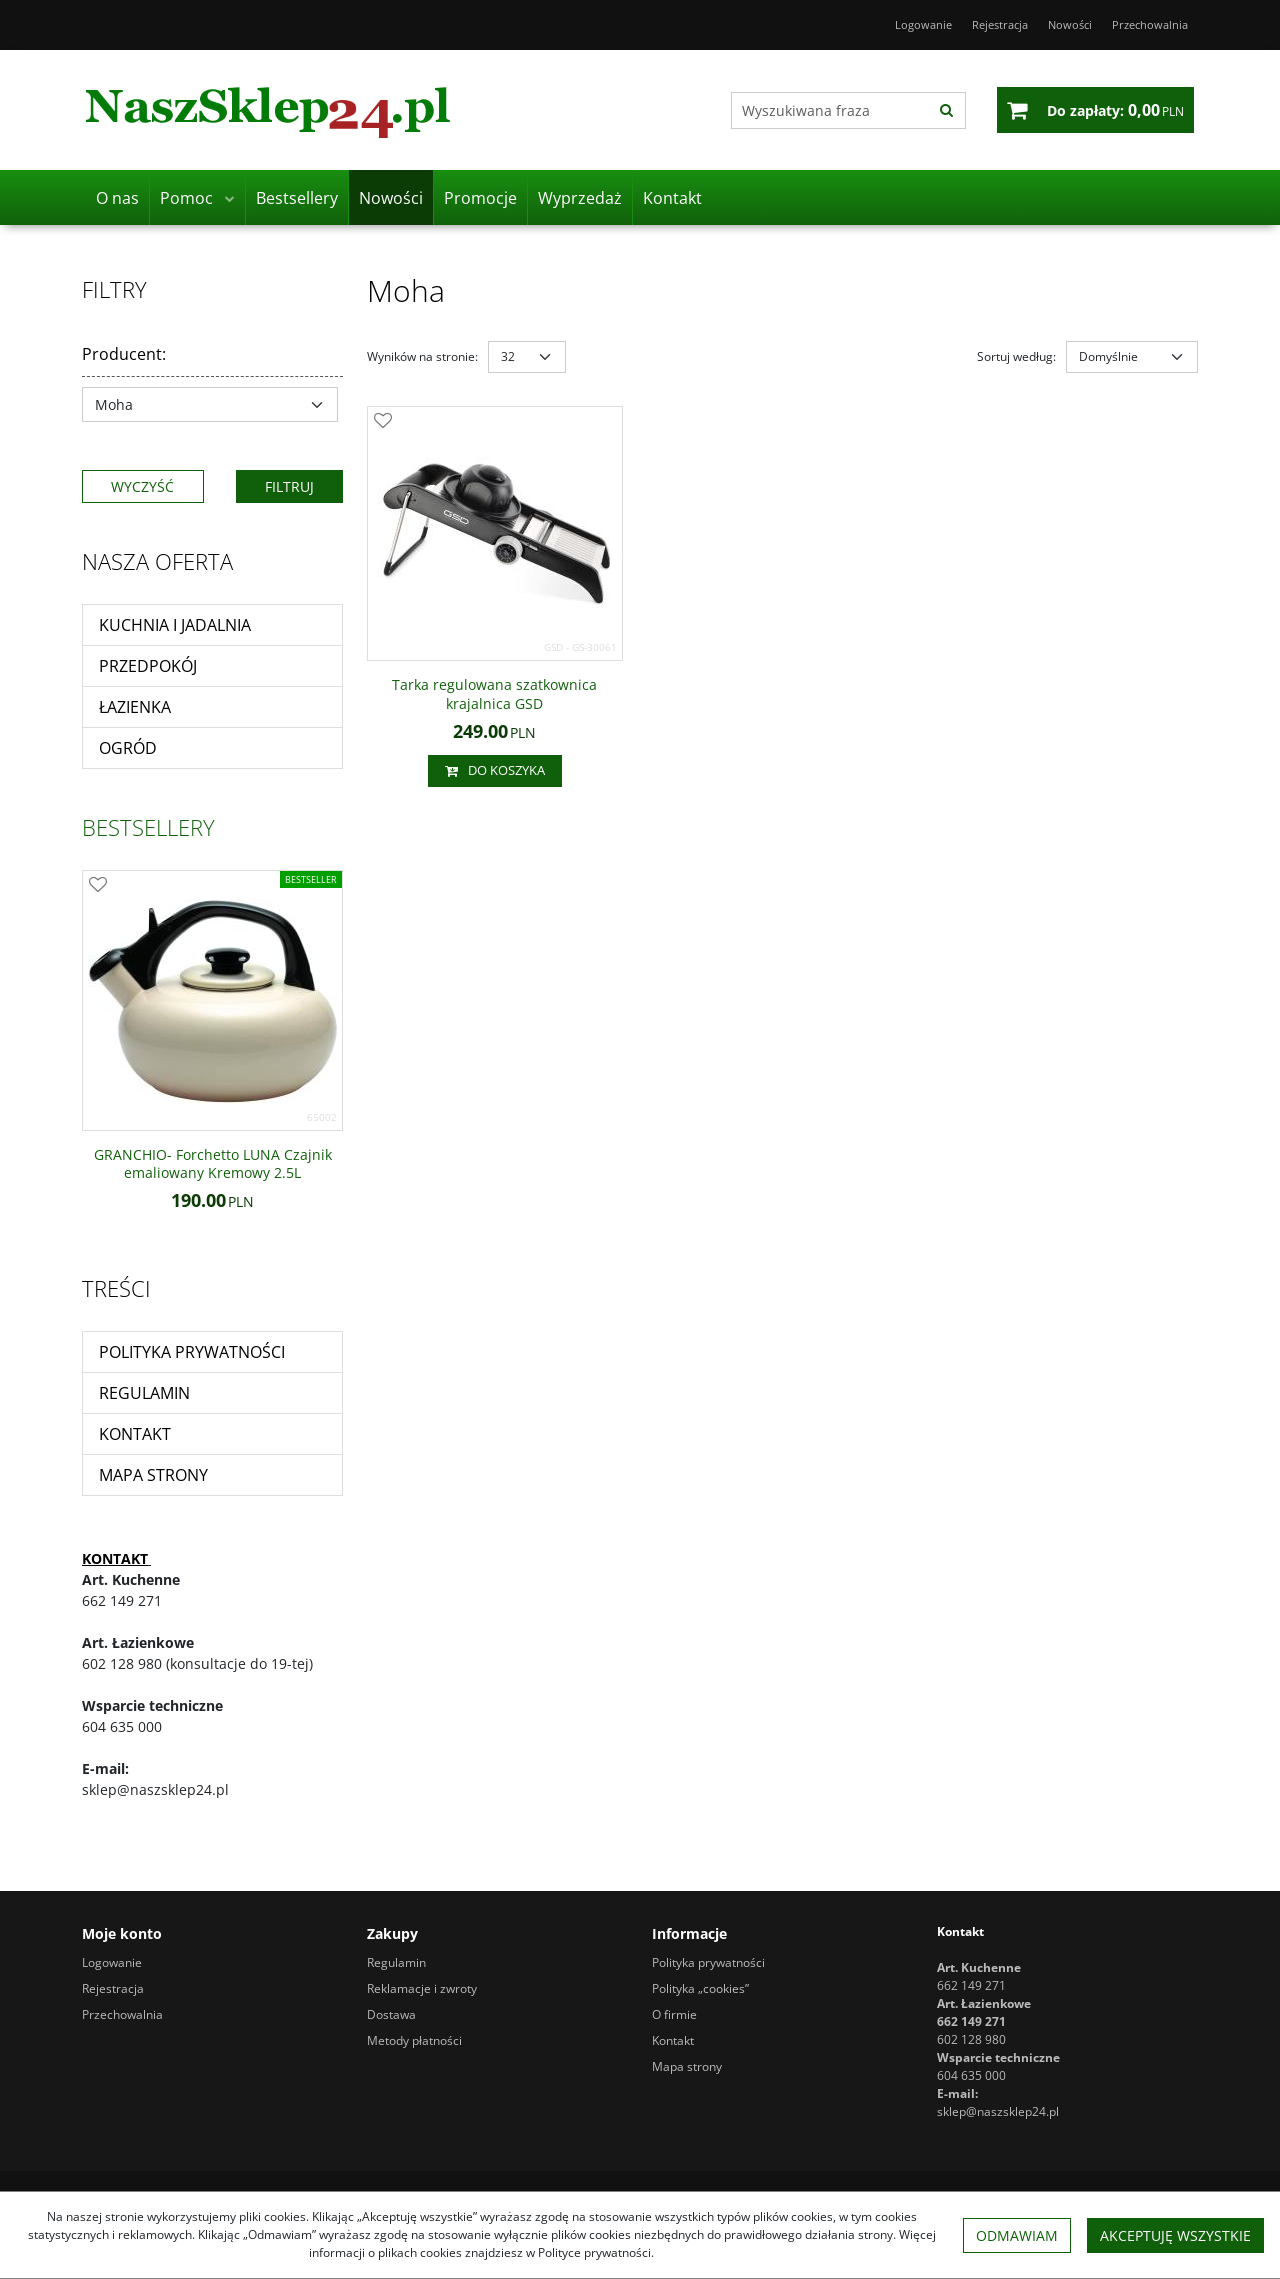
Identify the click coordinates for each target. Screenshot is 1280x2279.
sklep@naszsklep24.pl (998, 2111)
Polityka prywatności (192, 1352)
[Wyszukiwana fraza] (829, 110)
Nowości (391, 198)
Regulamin (144, 1393)
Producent (124, 354)
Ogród (128, 748)
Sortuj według (1016, 356)
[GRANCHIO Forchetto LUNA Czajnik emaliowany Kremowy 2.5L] (212, 1164)
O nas (117, 198)
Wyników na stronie (422, 356)
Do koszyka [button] (495, 771)
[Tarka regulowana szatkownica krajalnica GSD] (495, 694)
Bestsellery (297, 198)
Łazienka (135, 707)
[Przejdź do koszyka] (1115, 110)
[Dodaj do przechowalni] (383, 422)
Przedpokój (148, 666)
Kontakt (672, 198)
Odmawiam (1017, 2235)
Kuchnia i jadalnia (175, 625)
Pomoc (186, 198)
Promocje (480, 198)
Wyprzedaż (580, 198)
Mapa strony (153, 1475)
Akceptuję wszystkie (1175, 2235)
